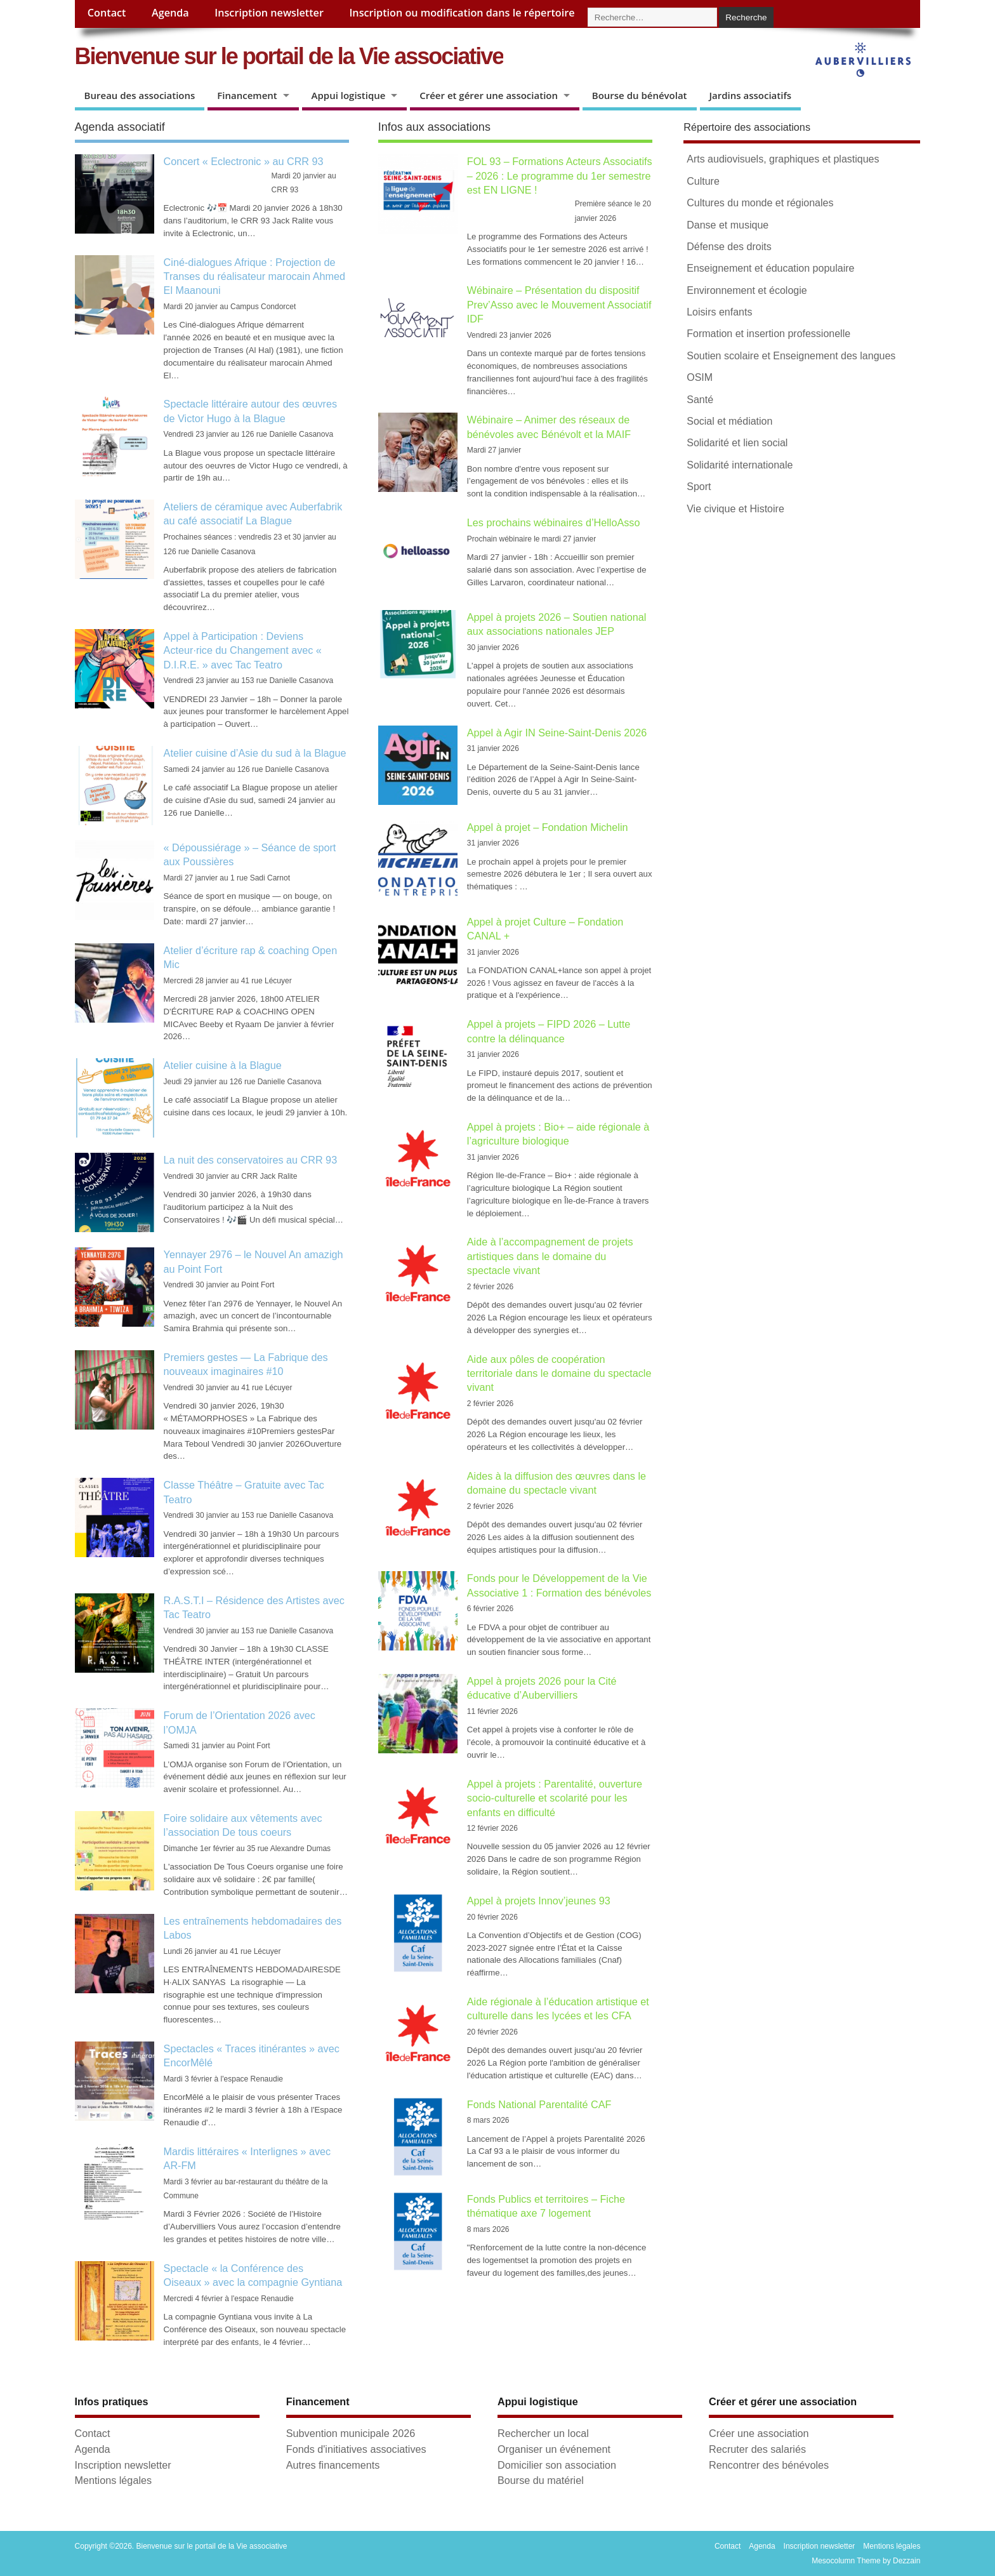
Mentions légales (113, 2480)
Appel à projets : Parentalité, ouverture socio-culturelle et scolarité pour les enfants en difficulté (554, 1798)
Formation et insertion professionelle (768, 333)
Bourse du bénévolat (639, 95)
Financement (247, 95)
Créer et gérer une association (488, 95)
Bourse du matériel (541, 2480)
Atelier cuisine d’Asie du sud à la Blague (255, 753)
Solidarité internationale (740, 465)
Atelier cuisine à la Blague (223, 1065)
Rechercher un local (543, 2433)
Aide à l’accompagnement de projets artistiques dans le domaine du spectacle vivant (550, 1256)
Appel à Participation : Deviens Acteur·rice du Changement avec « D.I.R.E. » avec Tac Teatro (243, 650)
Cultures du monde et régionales (760, 202)
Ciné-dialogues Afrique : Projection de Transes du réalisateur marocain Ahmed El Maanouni (254, 276)
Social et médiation (729, 421)
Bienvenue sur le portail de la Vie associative (289, 56)
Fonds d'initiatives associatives (356, 2449)
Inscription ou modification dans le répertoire (461, 13)
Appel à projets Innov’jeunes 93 (540, 1900)
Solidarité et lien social (737, 442)
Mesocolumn (833, 2560)
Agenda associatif (120, 127)
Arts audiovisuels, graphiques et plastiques (783, 159)
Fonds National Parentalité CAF (539, 2104)
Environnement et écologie (747, 290)
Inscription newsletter (269, 13)
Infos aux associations (434, 127)
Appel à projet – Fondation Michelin (547, 827)
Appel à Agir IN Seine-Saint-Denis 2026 (557, 732)
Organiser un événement (554, 2449)
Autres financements (333, 2465)
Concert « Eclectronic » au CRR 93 (244, 161)
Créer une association (758, 2433)
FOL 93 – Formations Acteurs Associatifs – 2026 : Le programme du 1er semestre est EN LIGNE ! (559, 176)
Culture (703, 181)
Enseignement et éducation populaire (770, 268)
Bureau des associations (139, 95)
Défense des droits (729, 246)
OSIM (700, 377)
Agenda (170, 13)
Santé (700, 399)
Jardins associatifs (750, 95)
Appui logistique (349, 95)
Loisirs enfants (719, 312)
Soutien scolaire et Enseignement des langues (791, 355)
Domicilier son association (557, 2465)
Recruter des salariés (757, 2449)
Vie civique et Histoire (735, 508)
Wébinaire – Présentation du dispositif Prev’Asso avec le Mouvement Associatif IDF (559, 304)
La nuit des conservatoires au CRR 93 (251, 1159)
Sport (699, 486)
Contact (107, 13)
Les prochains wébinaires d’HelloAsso (553, 522)
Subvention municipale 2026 (350, 2433)
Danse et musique (727, 225)
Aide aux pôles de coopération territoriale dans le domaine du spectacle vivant (559, 1373)
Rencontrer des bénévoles (769, 2465)
